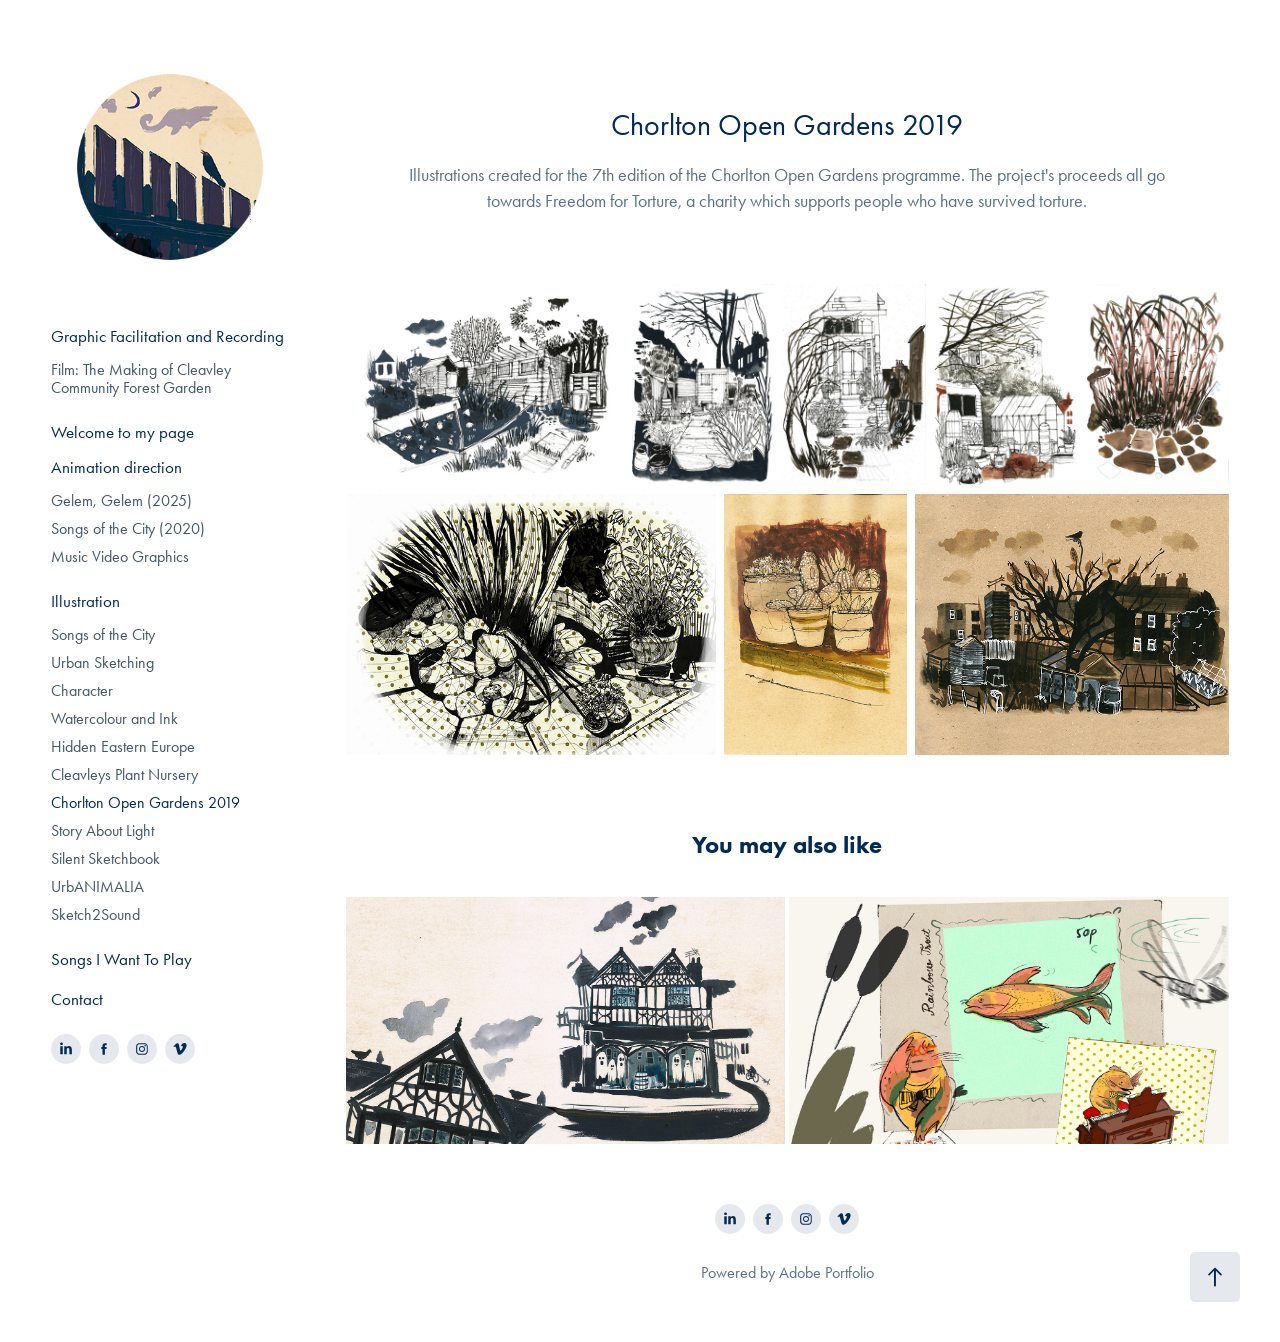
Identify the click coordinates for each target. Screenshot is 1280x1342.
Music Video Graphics (120, 556)
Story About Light (102, 830)
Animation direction (116, 467)
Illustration (85, 601)
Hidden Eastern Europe (123, 746)
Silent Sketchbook (105, 858)
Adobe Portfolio (826, 1272)
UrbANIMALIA (97, 886)
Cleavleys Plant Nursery (124, 774)
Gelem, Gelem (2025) (121, 500)
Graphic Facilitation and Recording (167, 336)
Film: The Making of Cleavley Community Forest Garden (141, 378)
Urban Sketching (102, 662)
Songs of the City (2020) (128, 528)
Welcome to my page (122, 432)
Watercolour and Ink (114, 718)
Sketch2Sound (95, 914)
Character (82, 690)
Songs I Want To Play (121, 959)
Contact (77, 999)
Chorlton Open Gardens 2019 (145, 802)
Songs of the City (103, 634)
